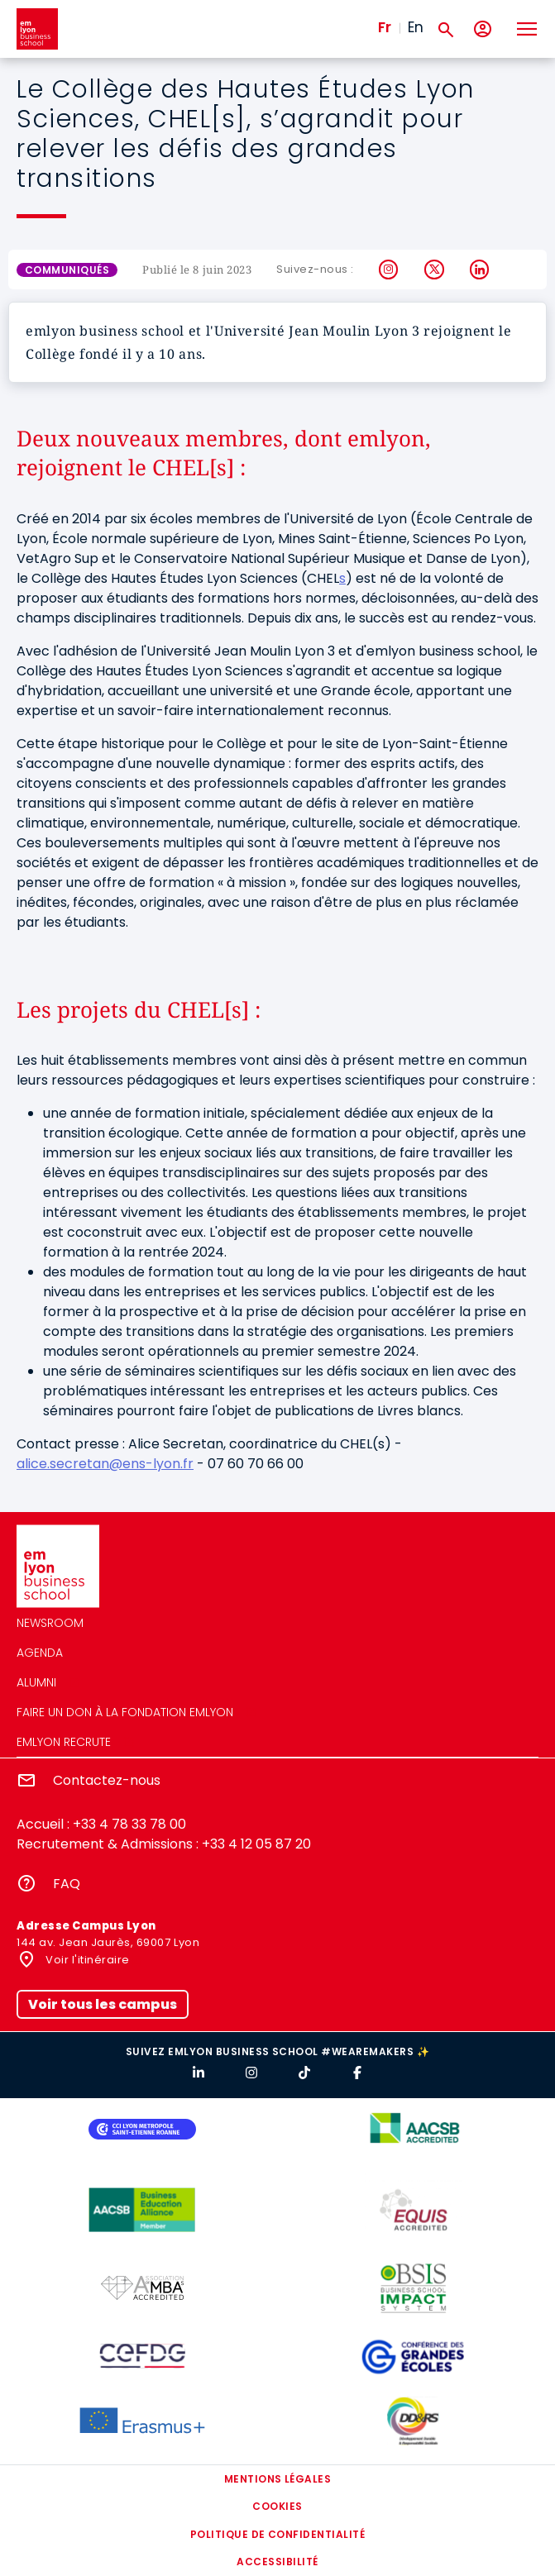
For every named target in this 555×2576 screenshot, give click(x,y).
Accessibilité (277, 2562)
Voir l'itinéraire (86, 1960)
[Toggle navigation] (526, 29)
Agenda (40, 1652)
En (415, 27)
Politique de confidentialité (277, 2534)
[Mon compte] (483, 29)
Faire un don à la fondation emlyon (125, 1712)
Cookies (277, 2506)
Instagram (389, 269)
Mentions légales (278, 2479)
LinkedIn (480, 269)
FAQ (66, 1883)
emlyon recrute (64, 1742)
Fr (384, 27)
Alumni (36, 1682)
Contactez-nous (106, 1780)
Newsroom (50, 1623)
